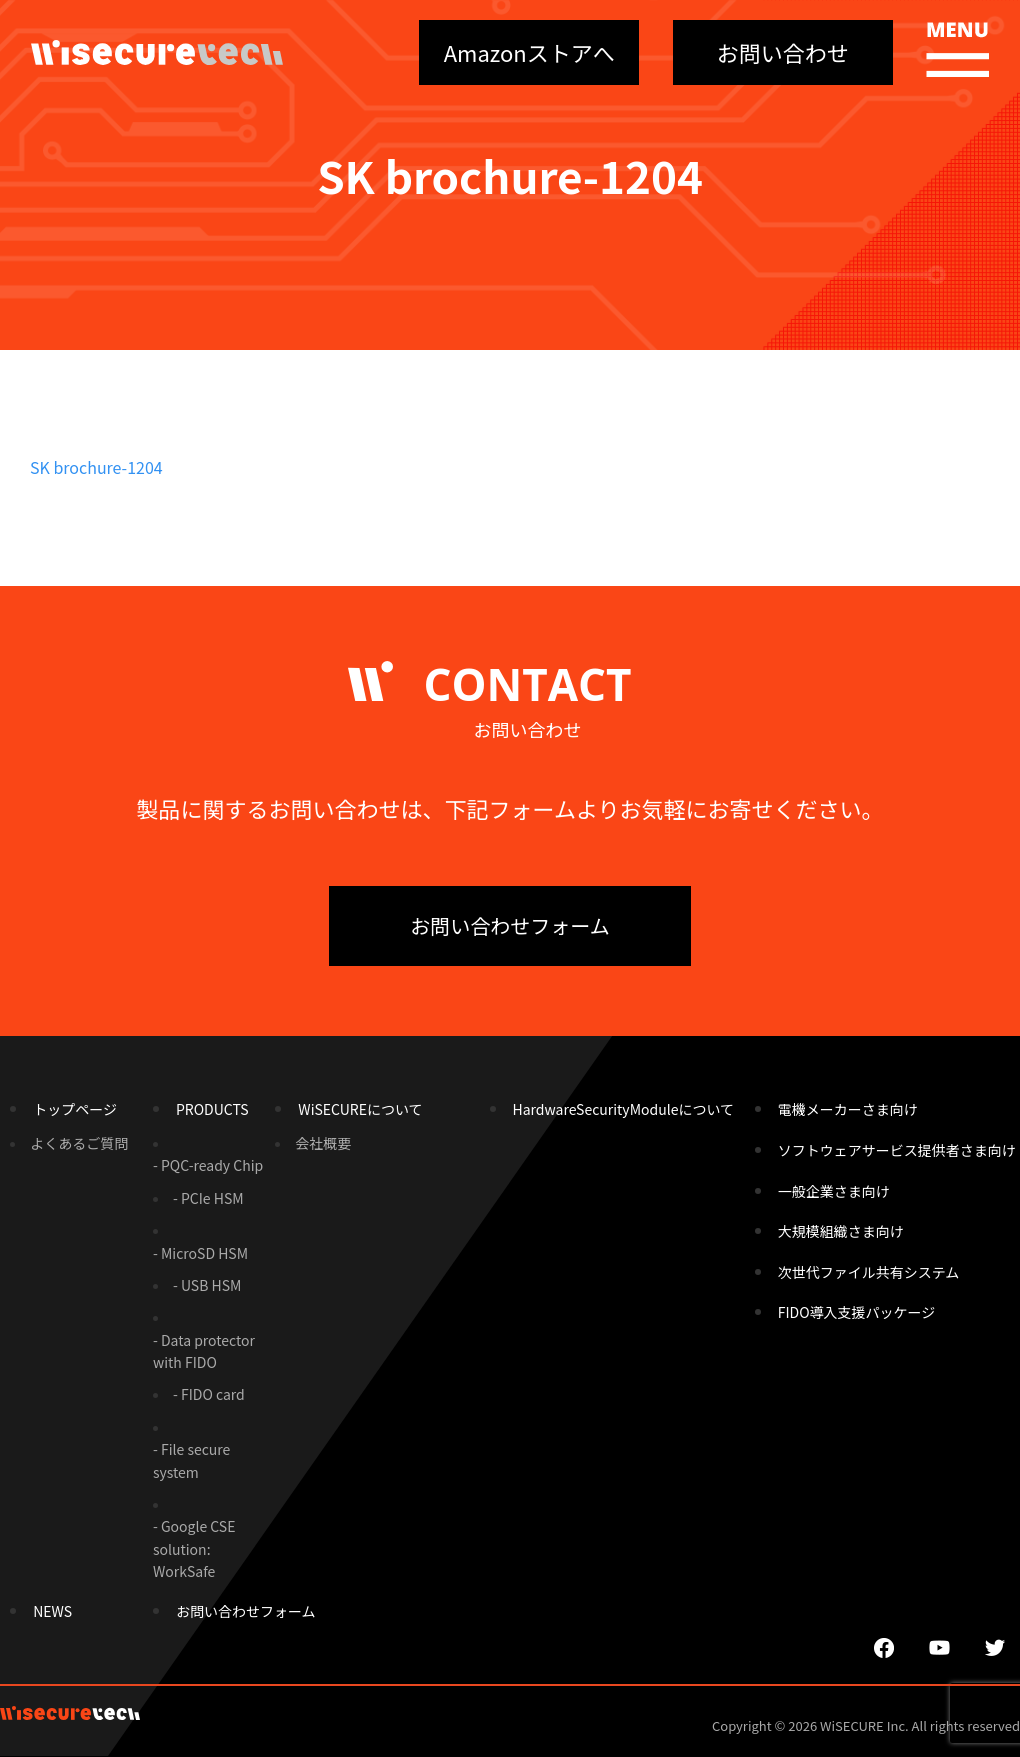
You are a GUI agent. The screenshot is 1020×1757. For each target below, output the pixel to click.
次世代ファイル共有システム (869, 1272)
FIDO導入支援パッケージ (857, 1312)
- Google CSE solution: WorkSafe (194, 1548)
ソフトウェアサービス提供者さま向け (897, 1150)
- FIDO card (209, 1394)
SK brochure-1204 (96, 467)
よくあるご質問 (79, 1143)
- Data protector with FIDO (204, 1351)
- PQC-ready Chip (208, 1165)
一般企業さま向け (834, 1191)
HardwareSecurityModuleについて (623, 1109)
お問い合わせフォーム (509, 925)
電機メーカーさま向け (848, 1109)
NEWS (52, 1611)
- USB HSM (207, 1285)
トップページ (75, 1109)
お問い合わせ (783, 52)
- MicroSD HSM (200, 1253)
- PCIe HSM (208, 1198)
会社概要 (323, 1143)
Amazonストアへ (529, 52)
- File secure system (191, 1460)
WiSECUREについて (360, 1109)
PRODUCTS (212, 1109)
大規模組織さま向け (841, 1231)
